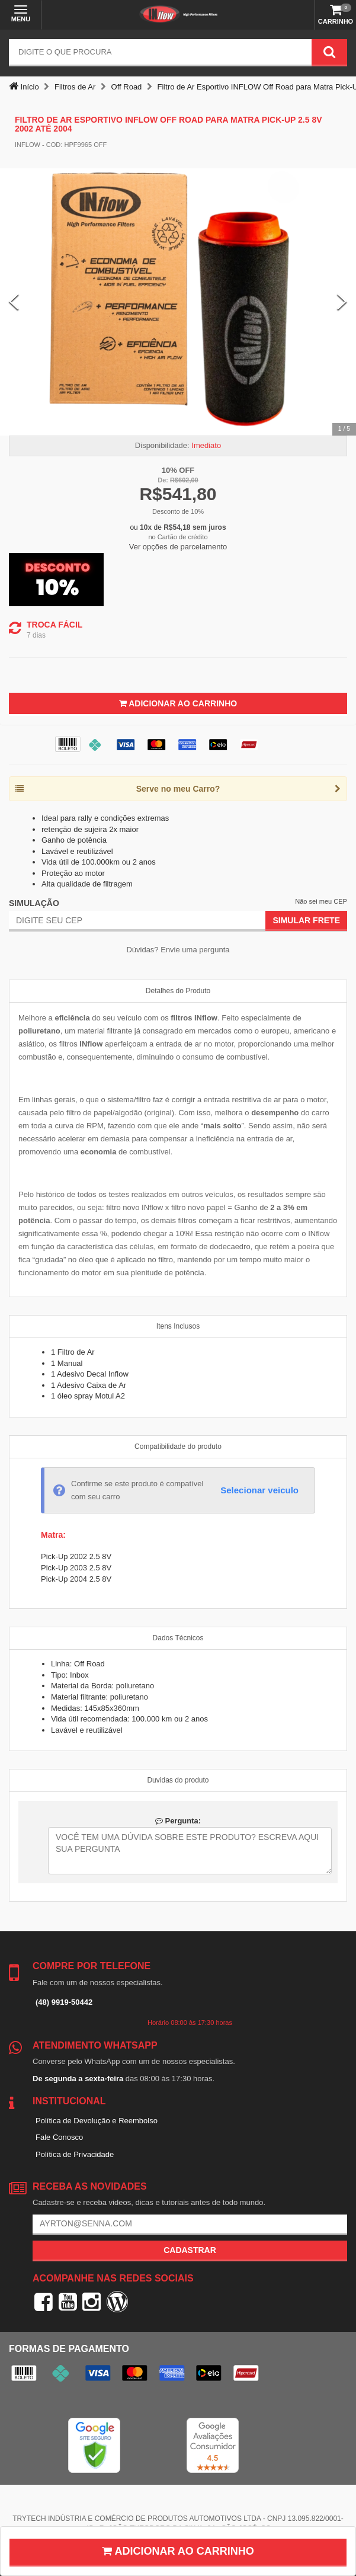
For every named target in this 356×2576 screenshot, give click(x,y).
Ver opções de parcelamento (178, 546)
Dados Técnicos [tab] (178, 1638)
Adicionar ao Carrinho (178, 703)
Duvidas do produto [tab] (178, 1780)
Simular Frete (306, 920)
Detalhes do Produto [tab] (178, 991)
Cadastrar (189, 2250)
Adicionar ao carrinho (178, 2551)
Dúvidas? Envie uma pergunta (177, 949)
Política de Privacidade (75, 2154)
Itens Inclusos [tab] (178, 1326)
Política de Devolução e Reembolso (97, 2120)
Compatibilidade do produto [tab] (178, 1446)
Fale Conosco (59, 2137)
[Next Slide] (342, 302)
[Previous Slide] (14, 302)
